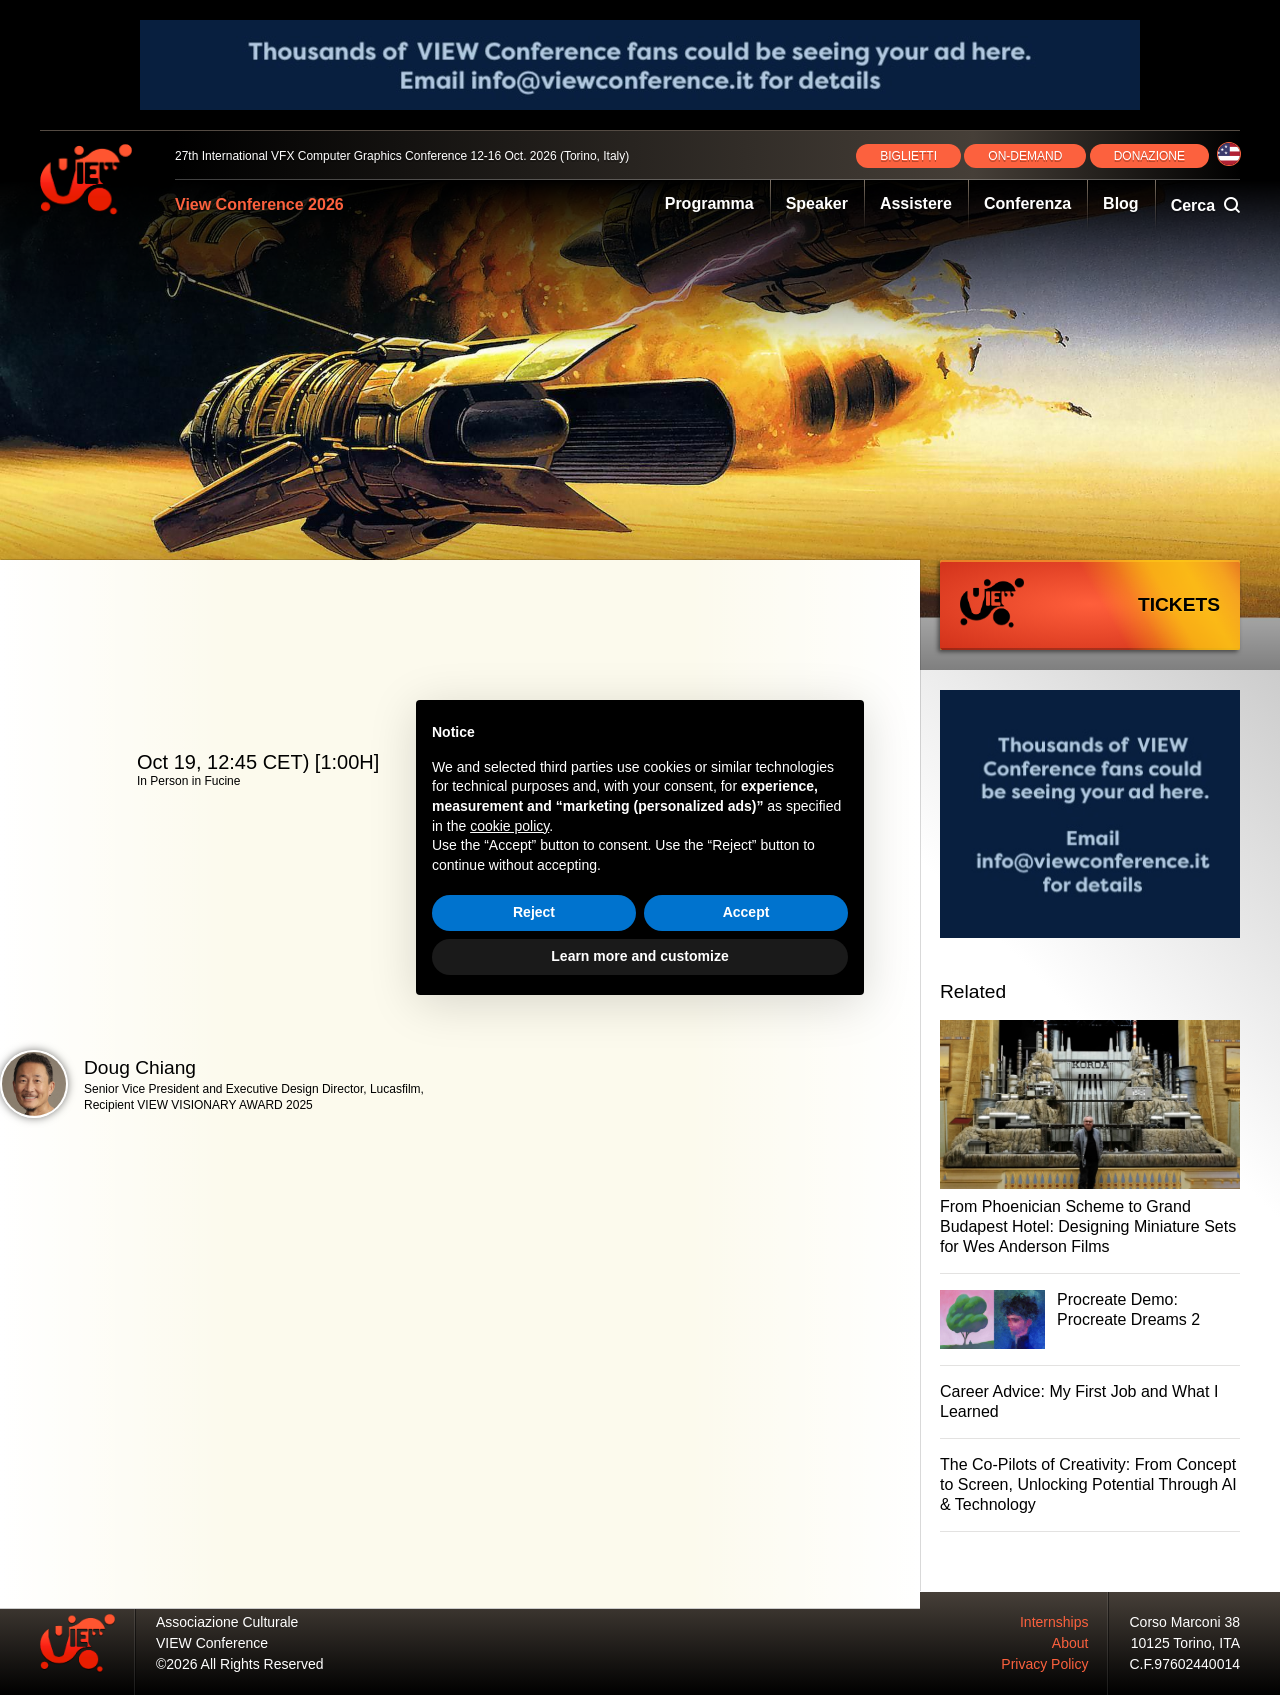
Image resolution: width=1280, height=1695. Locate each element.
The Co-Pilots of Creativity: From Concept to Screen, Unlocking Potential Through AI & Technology (1088, 1484)
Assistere (916, 203)
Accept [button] (746, 912)
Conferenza (1027, 203)
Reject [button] (534, 912)
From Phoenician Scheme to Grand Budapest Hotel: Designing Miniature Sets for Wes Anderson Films (1088, 1226)
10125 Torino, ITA (1185, 1643)
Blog (1121, 203)
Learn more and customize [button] (639, 956)
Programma (709, 203)
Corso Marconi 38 (1185, 1622)
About (1070, 1643)
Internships (1054, 1622)
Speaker (817, 203)
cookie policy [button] (509, 826)
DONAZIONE (1149, 156)
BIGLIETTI (908, 156)
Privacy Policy (1044, 1664)
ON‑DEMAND (1025, 156)
